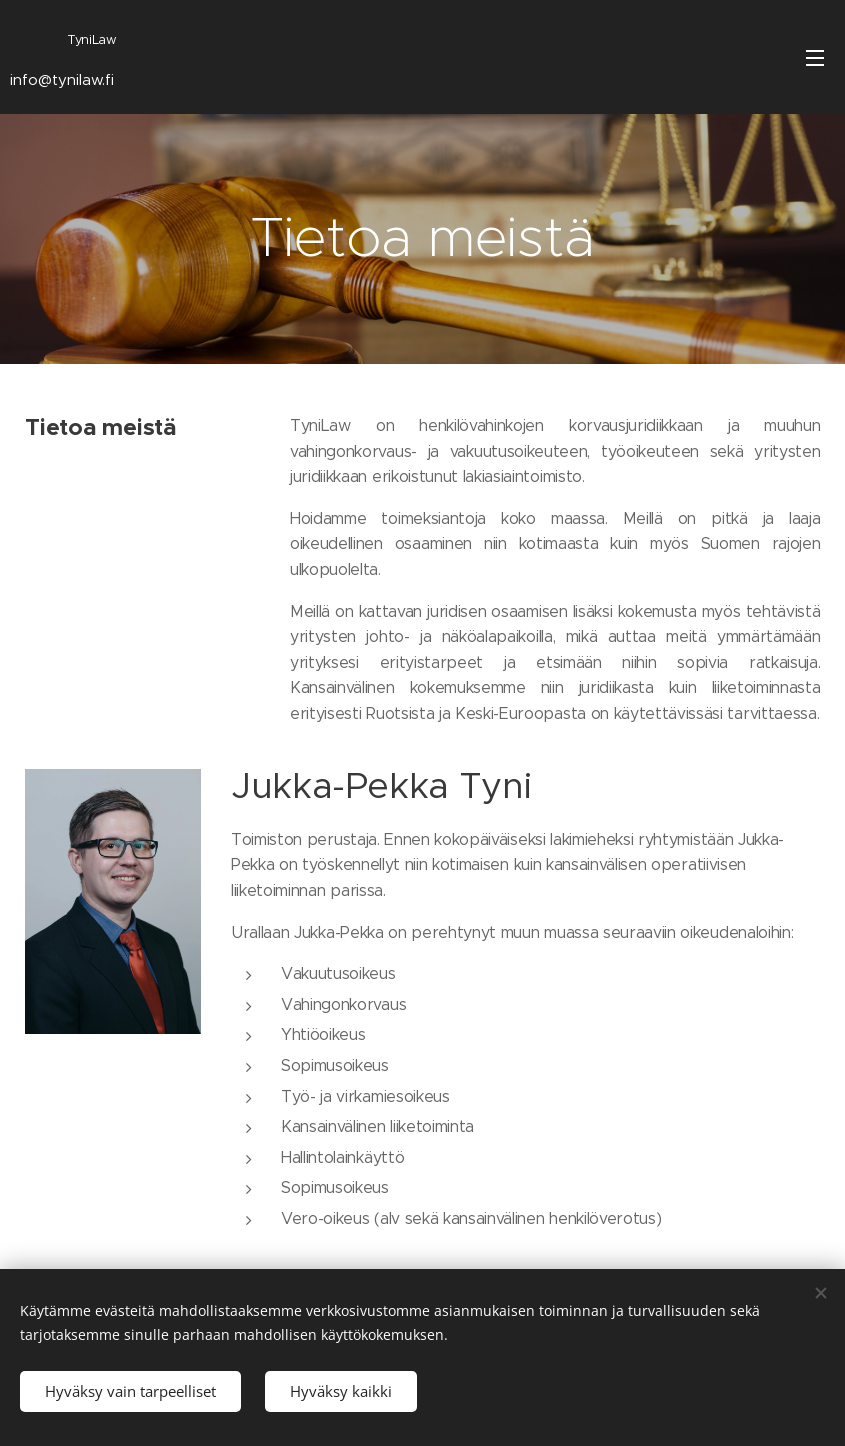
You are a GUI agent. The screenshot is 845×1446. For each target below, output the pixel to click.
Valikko (815, 58)
